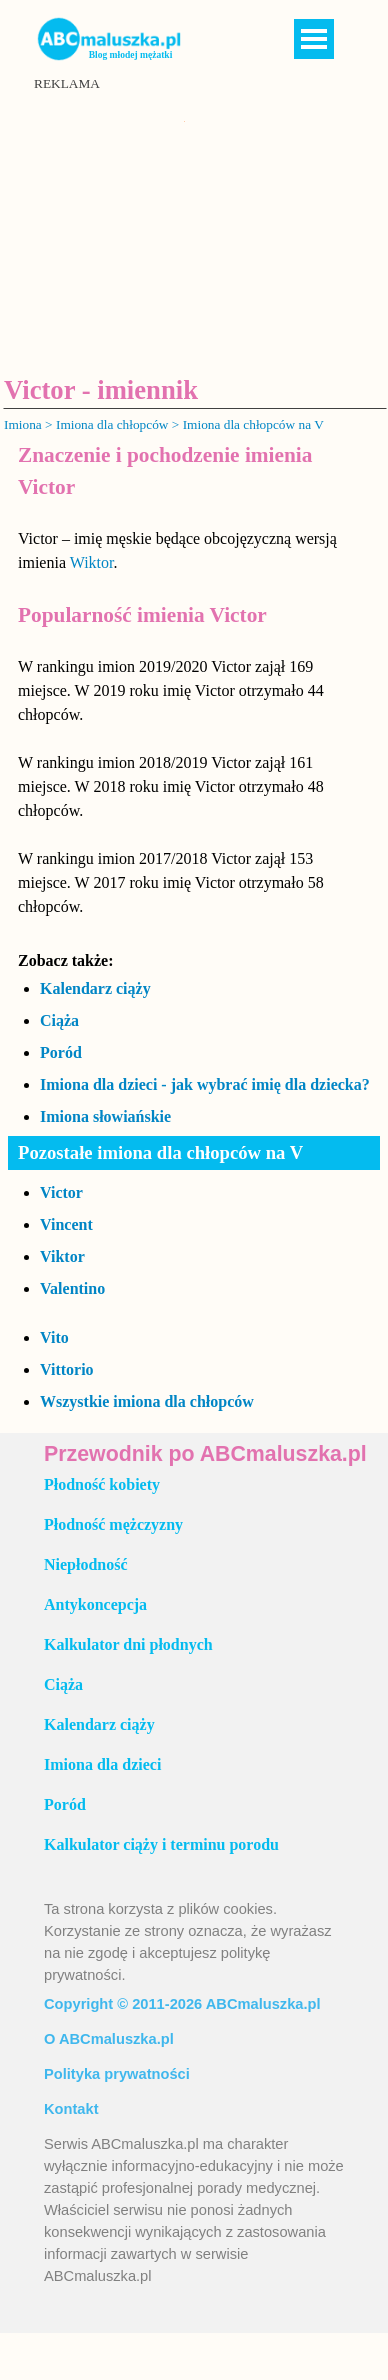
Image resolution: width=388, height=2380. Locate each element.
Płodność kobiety (102, 1484)
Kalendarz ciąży (95, 988)
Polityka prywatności (117, 2074)
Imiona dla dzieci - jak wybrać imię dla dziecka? (205, 1084)
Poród (61, 1052)
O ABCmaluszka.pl (109, 2039)
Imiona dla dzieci (102, 1764)
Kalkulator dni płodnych (128, 1644)
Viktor (62, 1256)
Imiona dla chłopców (112, 424)
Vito (54, 1337)
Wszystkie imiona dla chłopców (147, 1401)
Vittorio (67, 1369)
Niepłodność (86, 1564)
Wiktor (92, 562)
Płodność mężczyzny (113, 1524)
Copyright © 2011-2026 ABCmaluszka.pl (182, 2004)
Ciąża (59, 1020)
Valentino (72, 1288)
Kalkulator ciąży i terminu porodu (161, 1844)
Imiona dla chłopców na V (253, 424)
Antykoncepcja (95, 1604)
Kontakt (71, 2109)
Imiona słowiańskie (105, 1116)
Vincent (66, 1224)
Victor (61, 1192)
